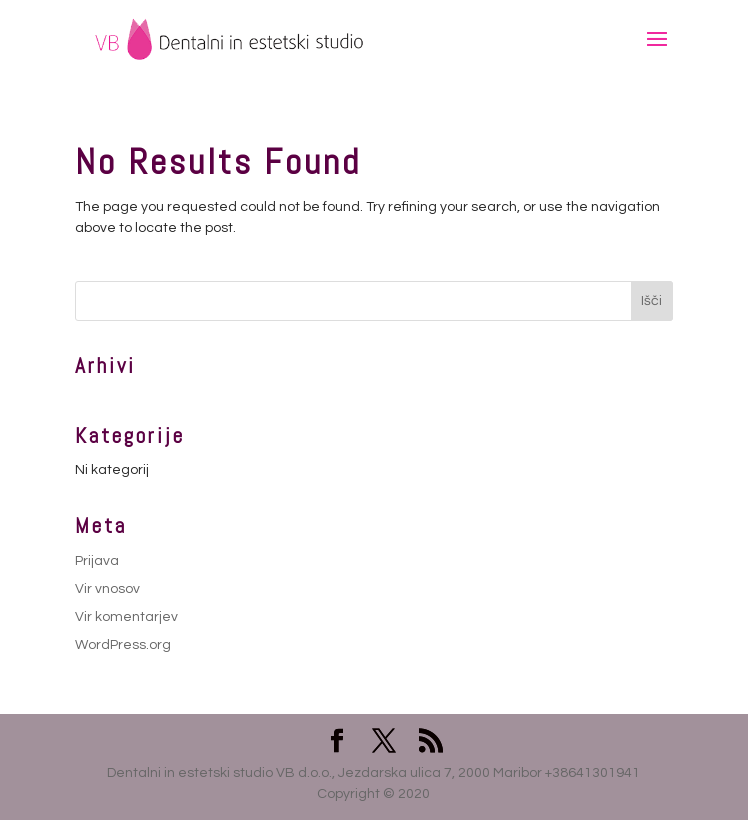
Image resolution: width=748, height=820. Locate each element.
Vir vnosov (107, 589)
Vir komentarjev (126, 617)
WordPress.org (123, 645)
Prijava (97, 561)
